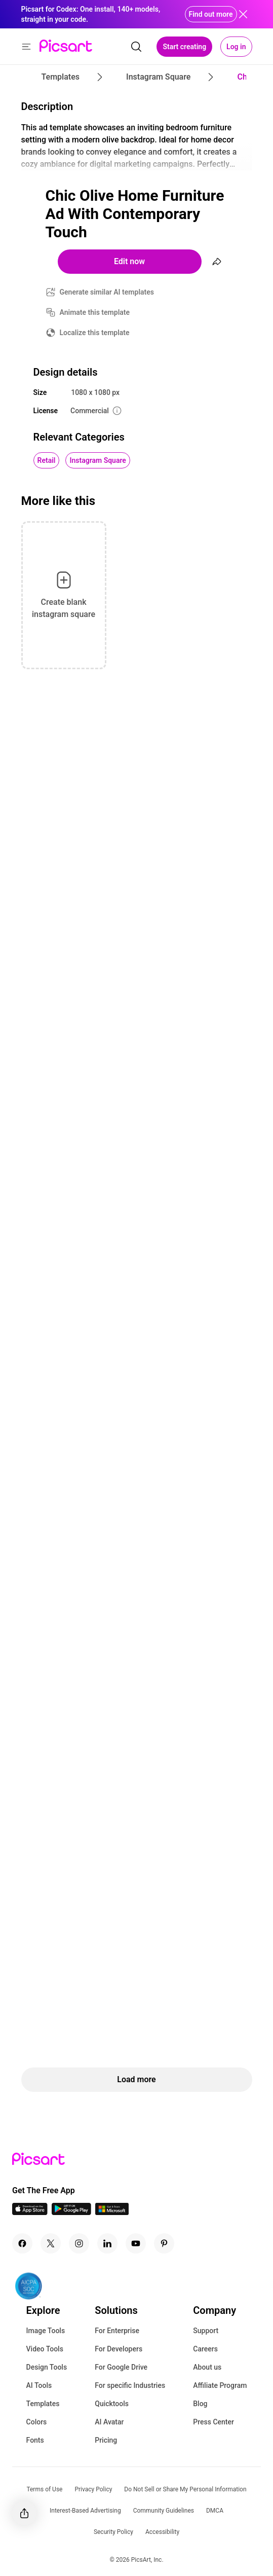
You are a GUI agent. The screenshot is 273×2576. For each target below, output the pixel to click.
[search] (136, 46)
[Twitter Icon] (51, 2243)
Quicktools (112, 2404)
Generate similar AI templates (107, 292)
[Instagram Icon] (79, 2243)
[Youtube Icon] (136, 2243)
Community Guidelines (163, 2510)
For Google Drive (121, 2367)
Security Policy (113, 2531)
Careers (205, 2349)
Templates (43, 2404)
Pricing (106, 2440)
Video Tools (44, 2349)
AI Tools (39, 2385)
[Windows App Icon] (112, 2212)
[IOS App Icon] (30, 2212)
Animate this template (95, 312)
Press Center (213, 2422)
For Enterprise (117, 2331)
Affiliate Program (220, 2385)
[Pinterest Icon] (164, 2243)
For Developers (118, 2349)
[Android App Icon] (71, 2212)
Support (205, 2331)
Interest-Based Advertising (85, 2510)
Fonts (35, 2440)
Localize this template (95, 333)
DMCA (214, 2510)
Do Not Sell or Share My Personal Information (185, 2489)
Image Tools (45, 2331)
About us (207, 2367)
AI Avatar (109, 2422)
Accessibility (162, 2531)
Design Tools (46, 2367)
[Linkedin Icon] (107, 2243)
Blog (200, 2404)
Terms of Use (44, 2489)
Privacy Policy (93, 2489)
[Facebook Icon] (22, 2243)
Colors (36, 2422)
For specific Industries (130, 2385)
